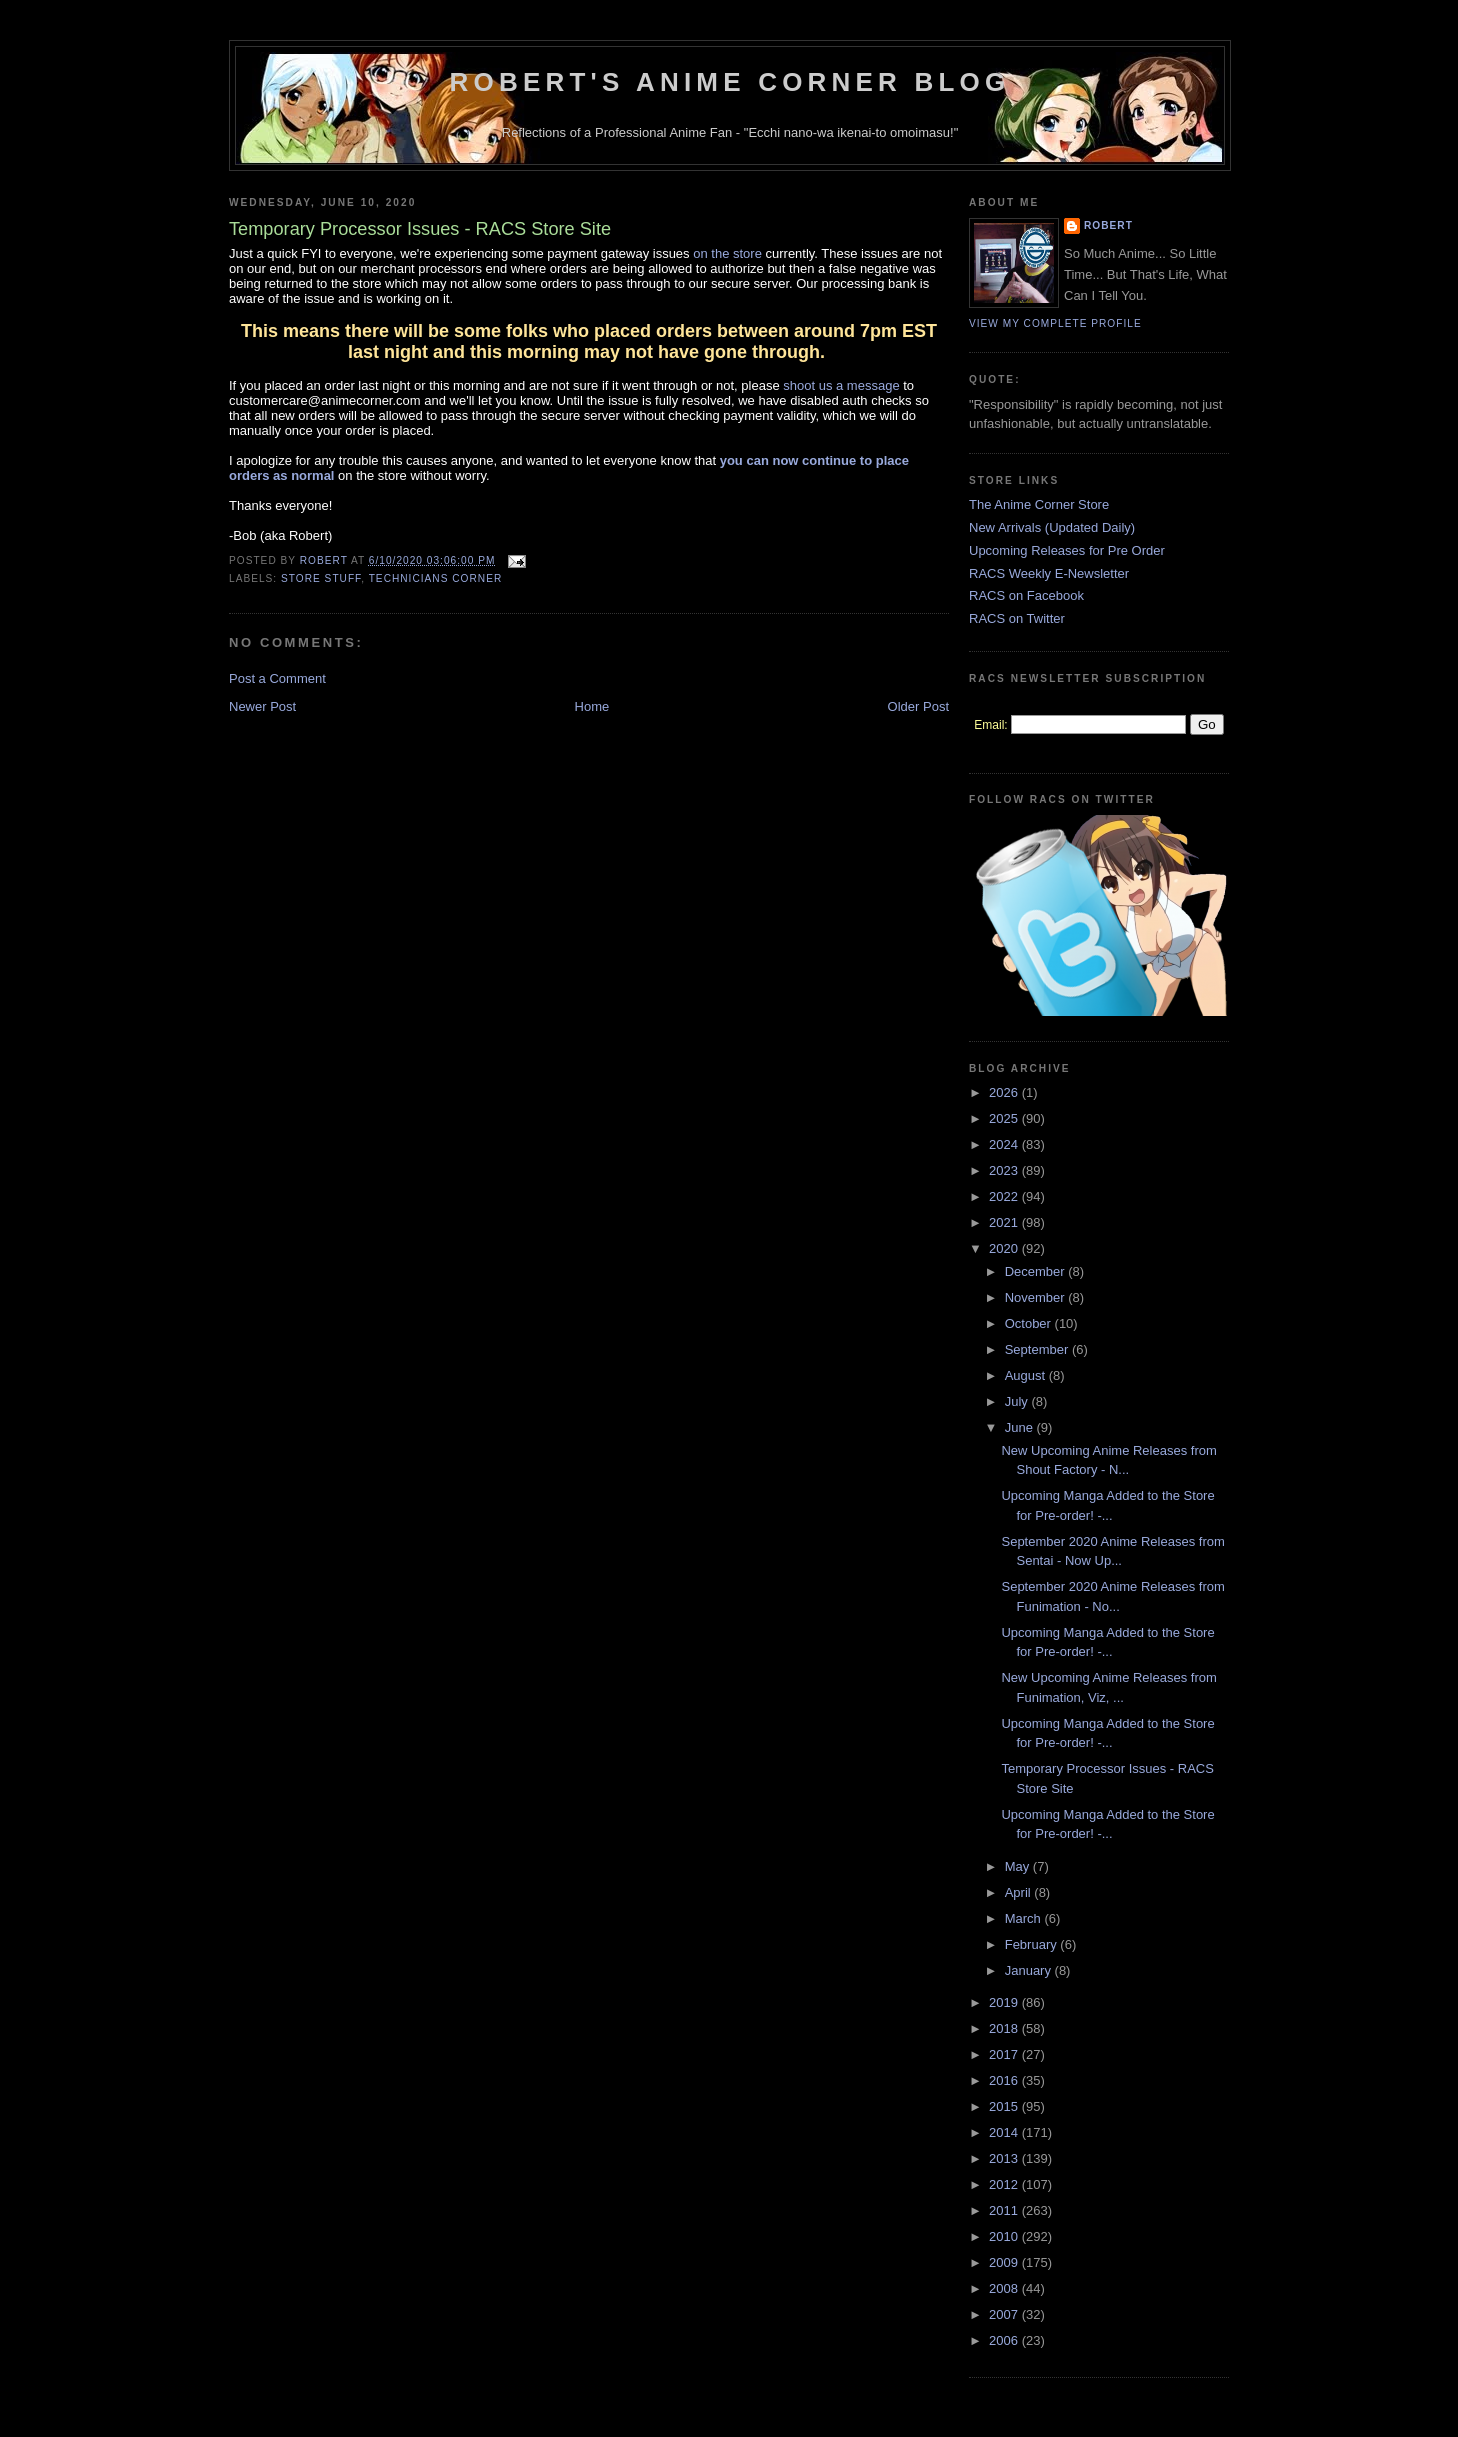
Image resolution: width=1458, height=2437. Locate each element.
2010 (1005, 2236)
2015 (1005, 2106)
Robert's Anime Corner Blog (730, 82)
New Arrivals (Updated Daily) (1052, 527)
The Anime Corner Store (1039, 504)
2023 (1005, 1170)
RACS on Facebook (1026, 595)
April (1020, 1892)
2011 (1005, 2210)
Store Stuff (321, 578)
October (1030, 1323)
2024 (1005, 1144)
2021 (1005, 1222)
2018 (1005, 2028)
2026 (1005, 1092)
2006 (1005, 2340)
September (1038, 1349)
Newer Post (262, 706)
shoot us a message (841, 385)
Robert (1108, 225)
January (1030, 1970)
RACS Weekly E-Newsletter (1049, 573)
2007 (1005, 2314)
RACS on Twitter (1017, 618)
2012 (1005, 2184)
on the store (727, 253)
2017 (1005, 2054)
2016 (1005, 2080)
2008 (1005, 2288)
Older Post (918, 706)
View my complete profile (1055, 323)
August (1027, 1375)
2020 (1005, 1248)
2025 (1005, 1118)
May (1019, 1866)
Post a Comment (277, 678)
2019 (1005, 2002)
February (1033, 1944)
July (1018, 1401)
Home (592, 706)
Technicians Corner (436, 578)
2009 (1005, 2262)
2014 (1005, 2132)
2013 (1005, 2158)
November (1037, 1297)
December (1037, 1271)
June (1021, 1427)
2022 (1005, 1196)
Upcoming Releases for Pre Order (1067, 550)
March (1025, 1918)
